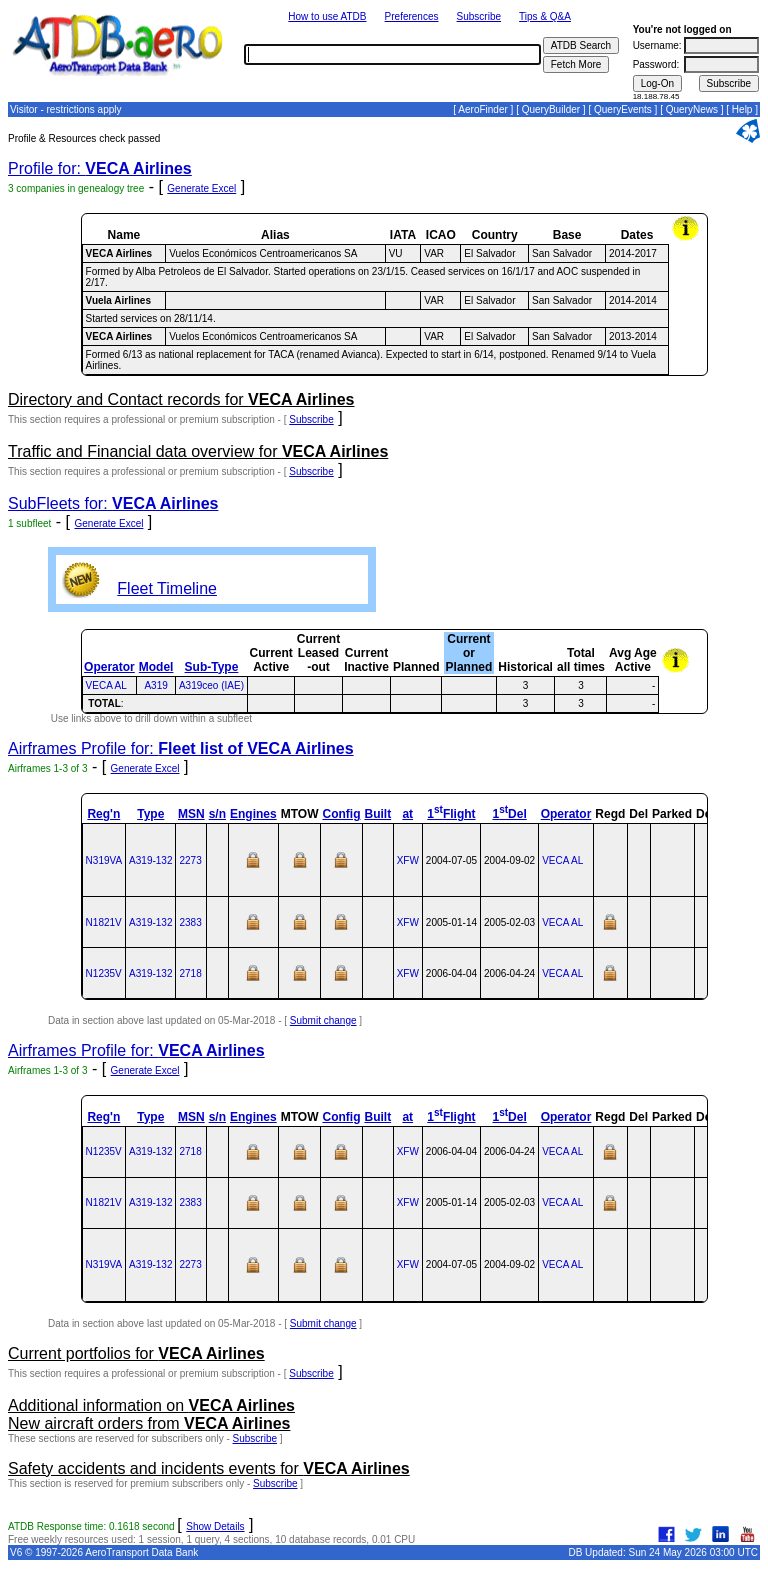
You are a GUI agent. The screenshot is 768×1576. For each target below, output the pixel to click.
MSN (191, 814)
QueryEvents (623, 109)
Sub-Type (212, 667)
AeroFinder (482, 109)
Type (150, 814)
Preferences (412, 16)
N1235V (104, 973)
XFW (408, 860)
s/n (217, 814)
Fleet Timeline (167, 588)
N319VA (104, 860)
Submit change (323, 1020)
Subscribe (479, 16)
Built (377, 814)
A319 (155, 685)
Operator (109, 667)
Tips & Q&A (545, 16)
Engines (253, 814)
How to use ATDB (327, 16)
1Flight (451, 814)
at (407, 814)
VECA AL (106, 685)
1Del (509, 814)
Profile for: (100, 168)
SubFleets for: (113, 503)
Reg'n (103, 814)
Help (742, 109)
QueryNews (692, 109)
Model (156, 667)
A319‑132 (150, 860)
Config (341, 814)
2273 (190, 860)
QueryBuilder (551, 109)
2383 (190, 922)
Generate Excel (201, 188)
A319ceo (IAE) (211, 685)
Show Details (215, 1526)
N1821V (104, 922)
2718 (190, 973)
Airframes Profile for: (181, 748)
